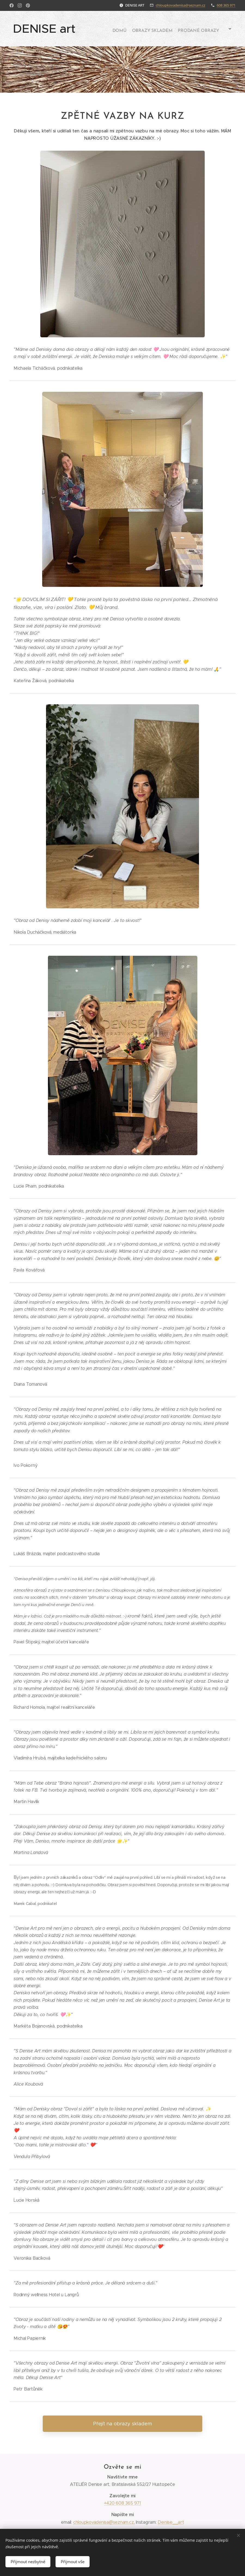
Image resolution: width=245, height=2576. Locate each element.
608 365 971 (226, 5)
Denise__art (171, 2522)
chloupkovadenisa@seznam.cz (180, 5)
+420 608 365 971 (122, 2503)
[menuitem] (152, 28)
